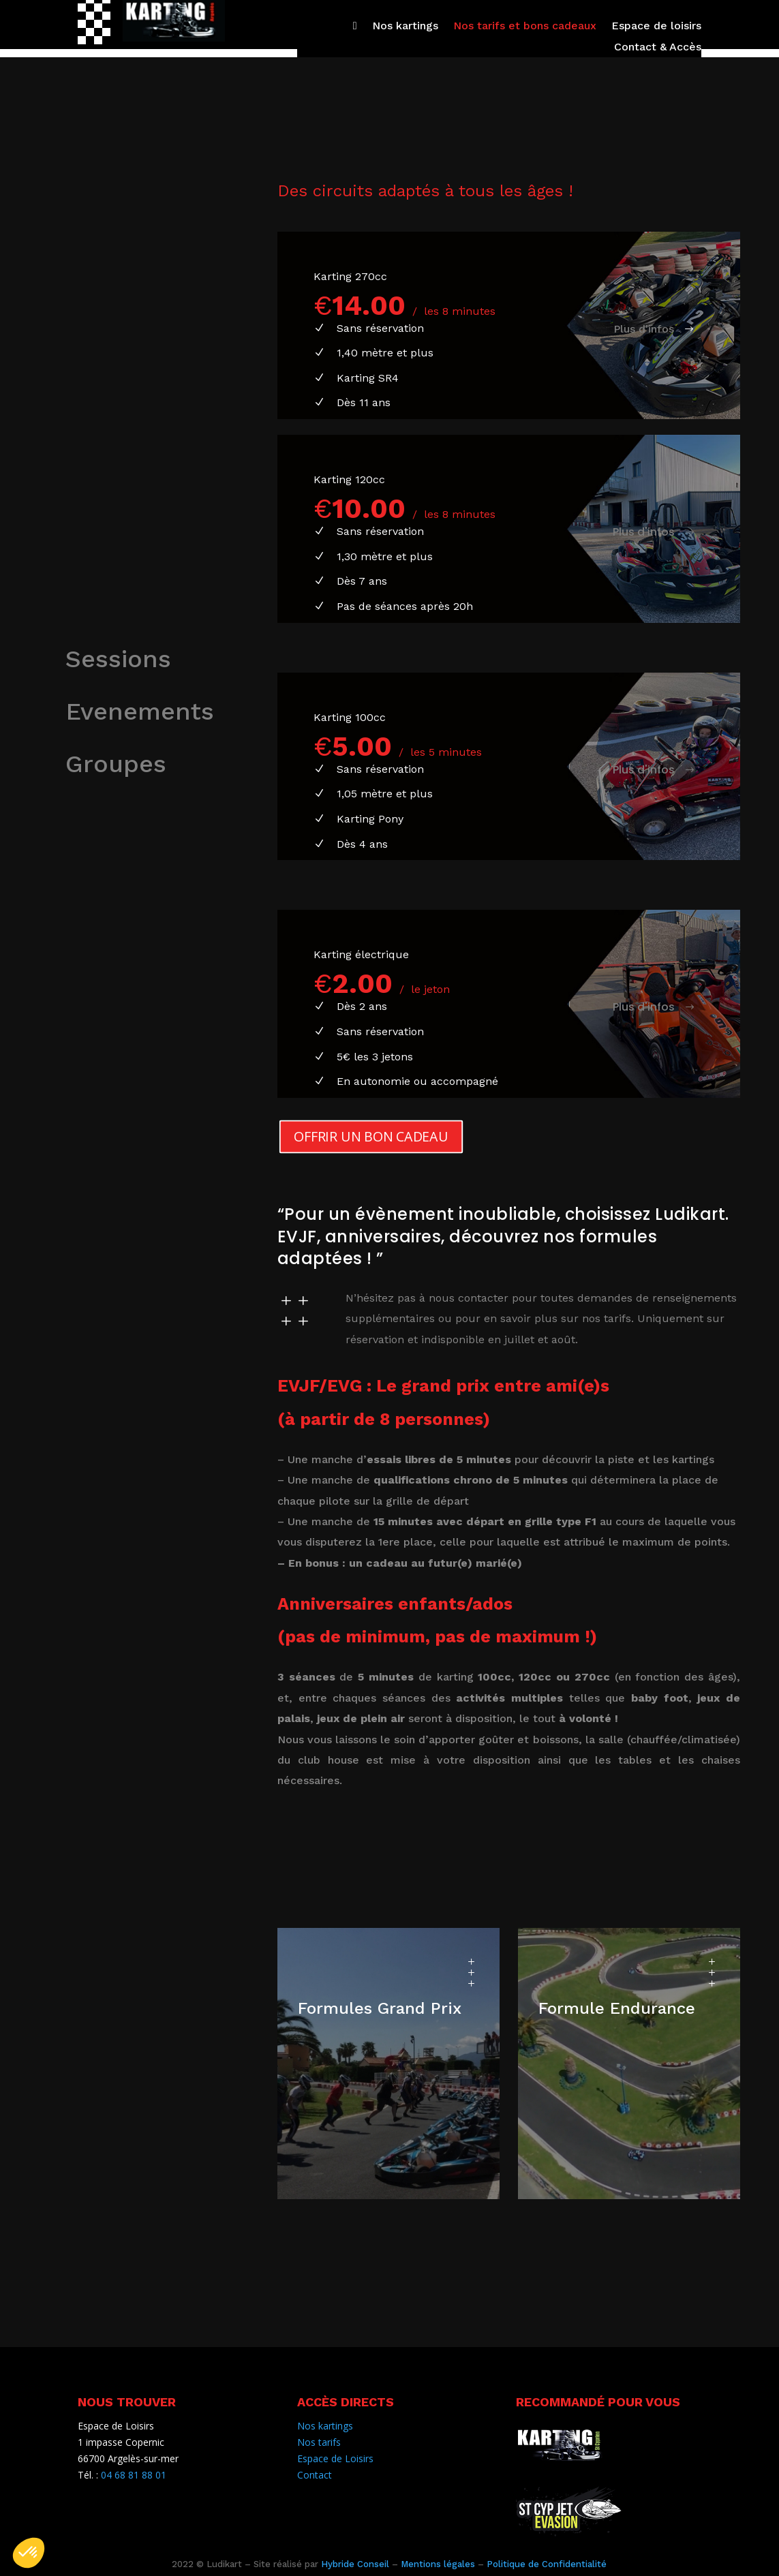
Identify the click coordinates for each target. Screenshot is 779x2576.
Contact (314, 2474)
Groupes (115, 764)
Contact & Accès (657, 47)
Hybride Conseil (355, 2564)
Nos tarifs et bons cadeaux (524, 26)
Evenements (139, 711)
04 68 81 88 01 (133, 2474)
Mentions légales (438, 2564)
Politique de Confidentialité (547, 2564)
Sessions (118, 659)
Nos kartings (405, 26)
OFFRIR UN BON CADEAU (371, 1136)
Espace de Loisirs (335, 2458)
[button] (28, 2552)
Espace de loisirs (656, 26)
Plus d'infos (643, 328)
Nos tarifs (319, 2442)
